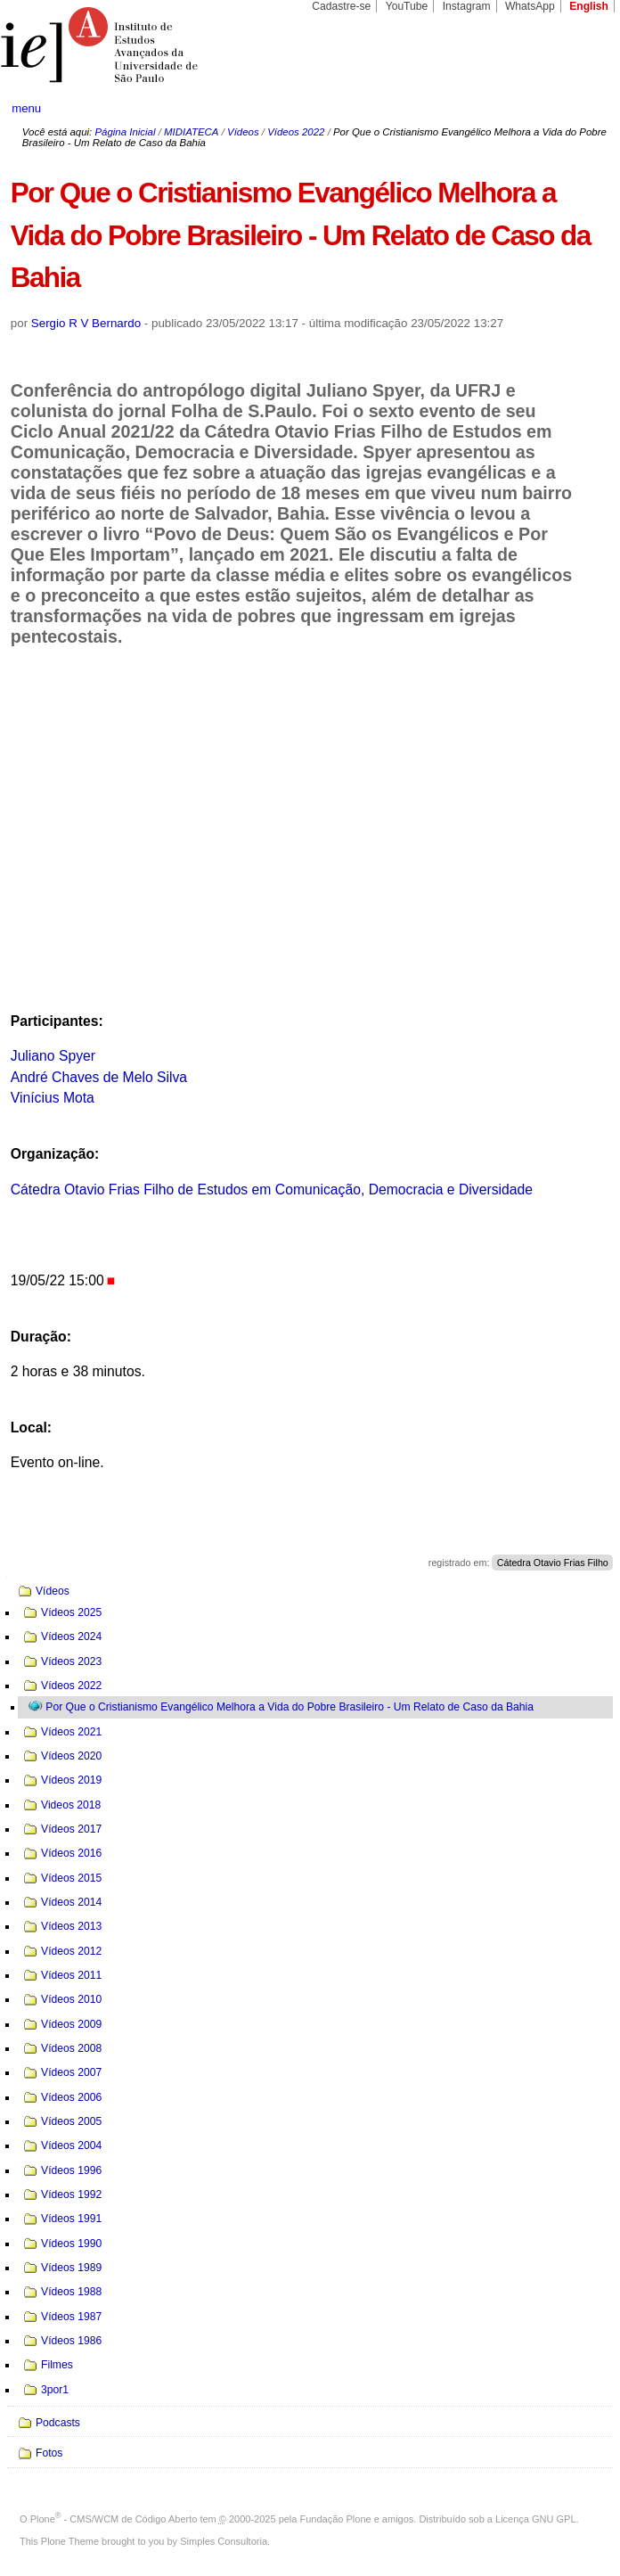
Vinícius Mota (52, 1097)
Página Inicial (124, 132)
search (577, 109)
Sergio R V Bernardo (86, 323)
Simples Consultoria (223, 2541)
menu (26, 108)
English (588, 6)
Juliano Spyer (53, 1055)
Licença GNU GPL (535, 2519)
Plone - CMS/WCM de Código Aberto (114, 2519)
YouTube (407, 6)
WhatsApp (530, 6)
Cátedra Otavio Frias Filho (552, 1562)
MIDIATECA (191, 132)
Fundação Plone (335, 2519)
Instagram (467, 6)
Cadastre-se (341, 6)
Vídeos (243, 132)
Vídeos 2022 (295, 132)
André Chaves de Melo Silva (99, 1077)
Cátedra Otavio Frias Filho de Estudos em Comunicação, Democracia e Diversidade (272, 1189)
